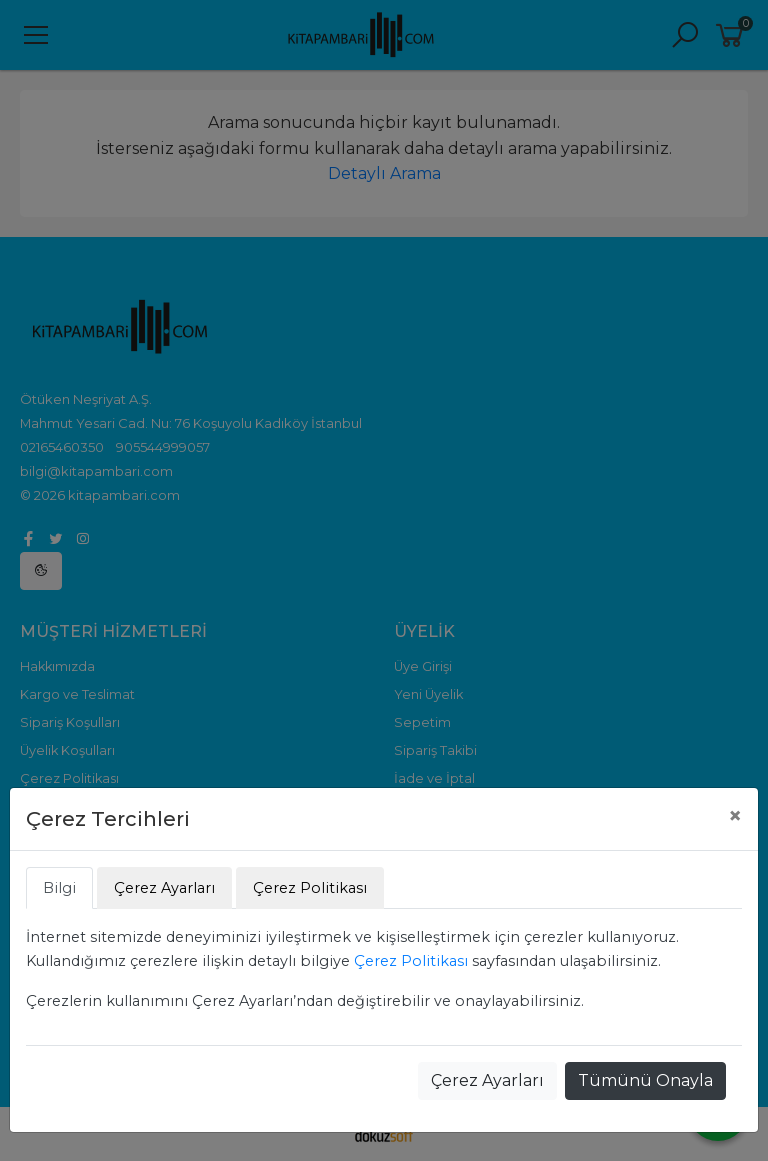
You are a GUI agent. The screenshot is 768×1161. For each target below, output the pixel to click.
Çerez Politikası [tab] (310, 888)
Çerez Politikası (411, 961)
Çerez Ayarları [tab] (164, 888)
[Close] (735, 816)
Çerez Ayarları (487, 1080)
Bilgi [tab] (59, 888)
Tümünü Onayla (645, 1080)
